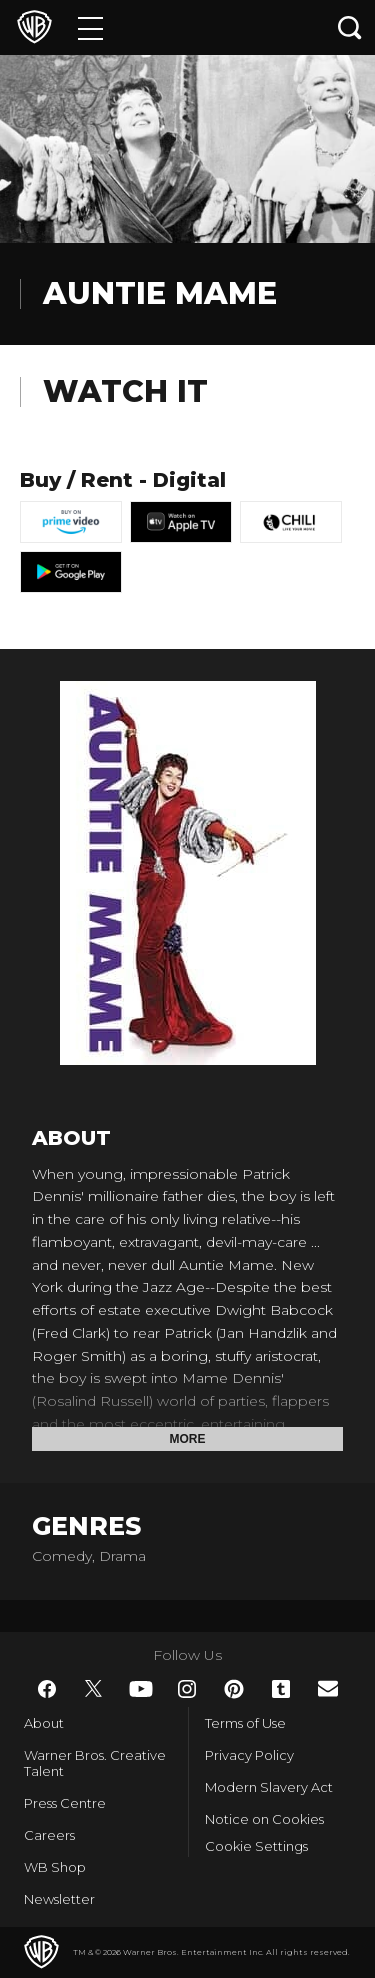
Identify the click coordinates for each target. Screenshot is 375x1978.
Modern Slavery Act (269, 1787)
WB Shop (55, 1867)
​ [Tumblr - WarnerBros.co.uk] (281, 1689)
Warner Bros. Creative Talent (95, 1763)
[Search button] (350, 27)
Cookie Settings (256, 1846)
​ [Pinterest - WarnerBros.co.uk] (234, 1689)
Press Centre (65, 1803)
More (188, 1439)
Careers (49, 1835)
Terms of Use (245, 1723)
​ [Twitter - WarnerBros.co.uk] (94, 1689)
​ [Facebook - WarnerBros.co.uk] (47, 1689)
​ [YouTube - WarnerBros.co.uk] (141, 1689)
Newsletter (59, 1899)
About (44, 1723)
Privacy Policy (249, 1755)
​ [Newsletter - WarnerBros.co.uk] (328, 1688)
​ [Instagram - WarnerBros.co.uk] (187, 1689)
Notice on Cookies (264, 1819)
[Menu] (90, 27)
